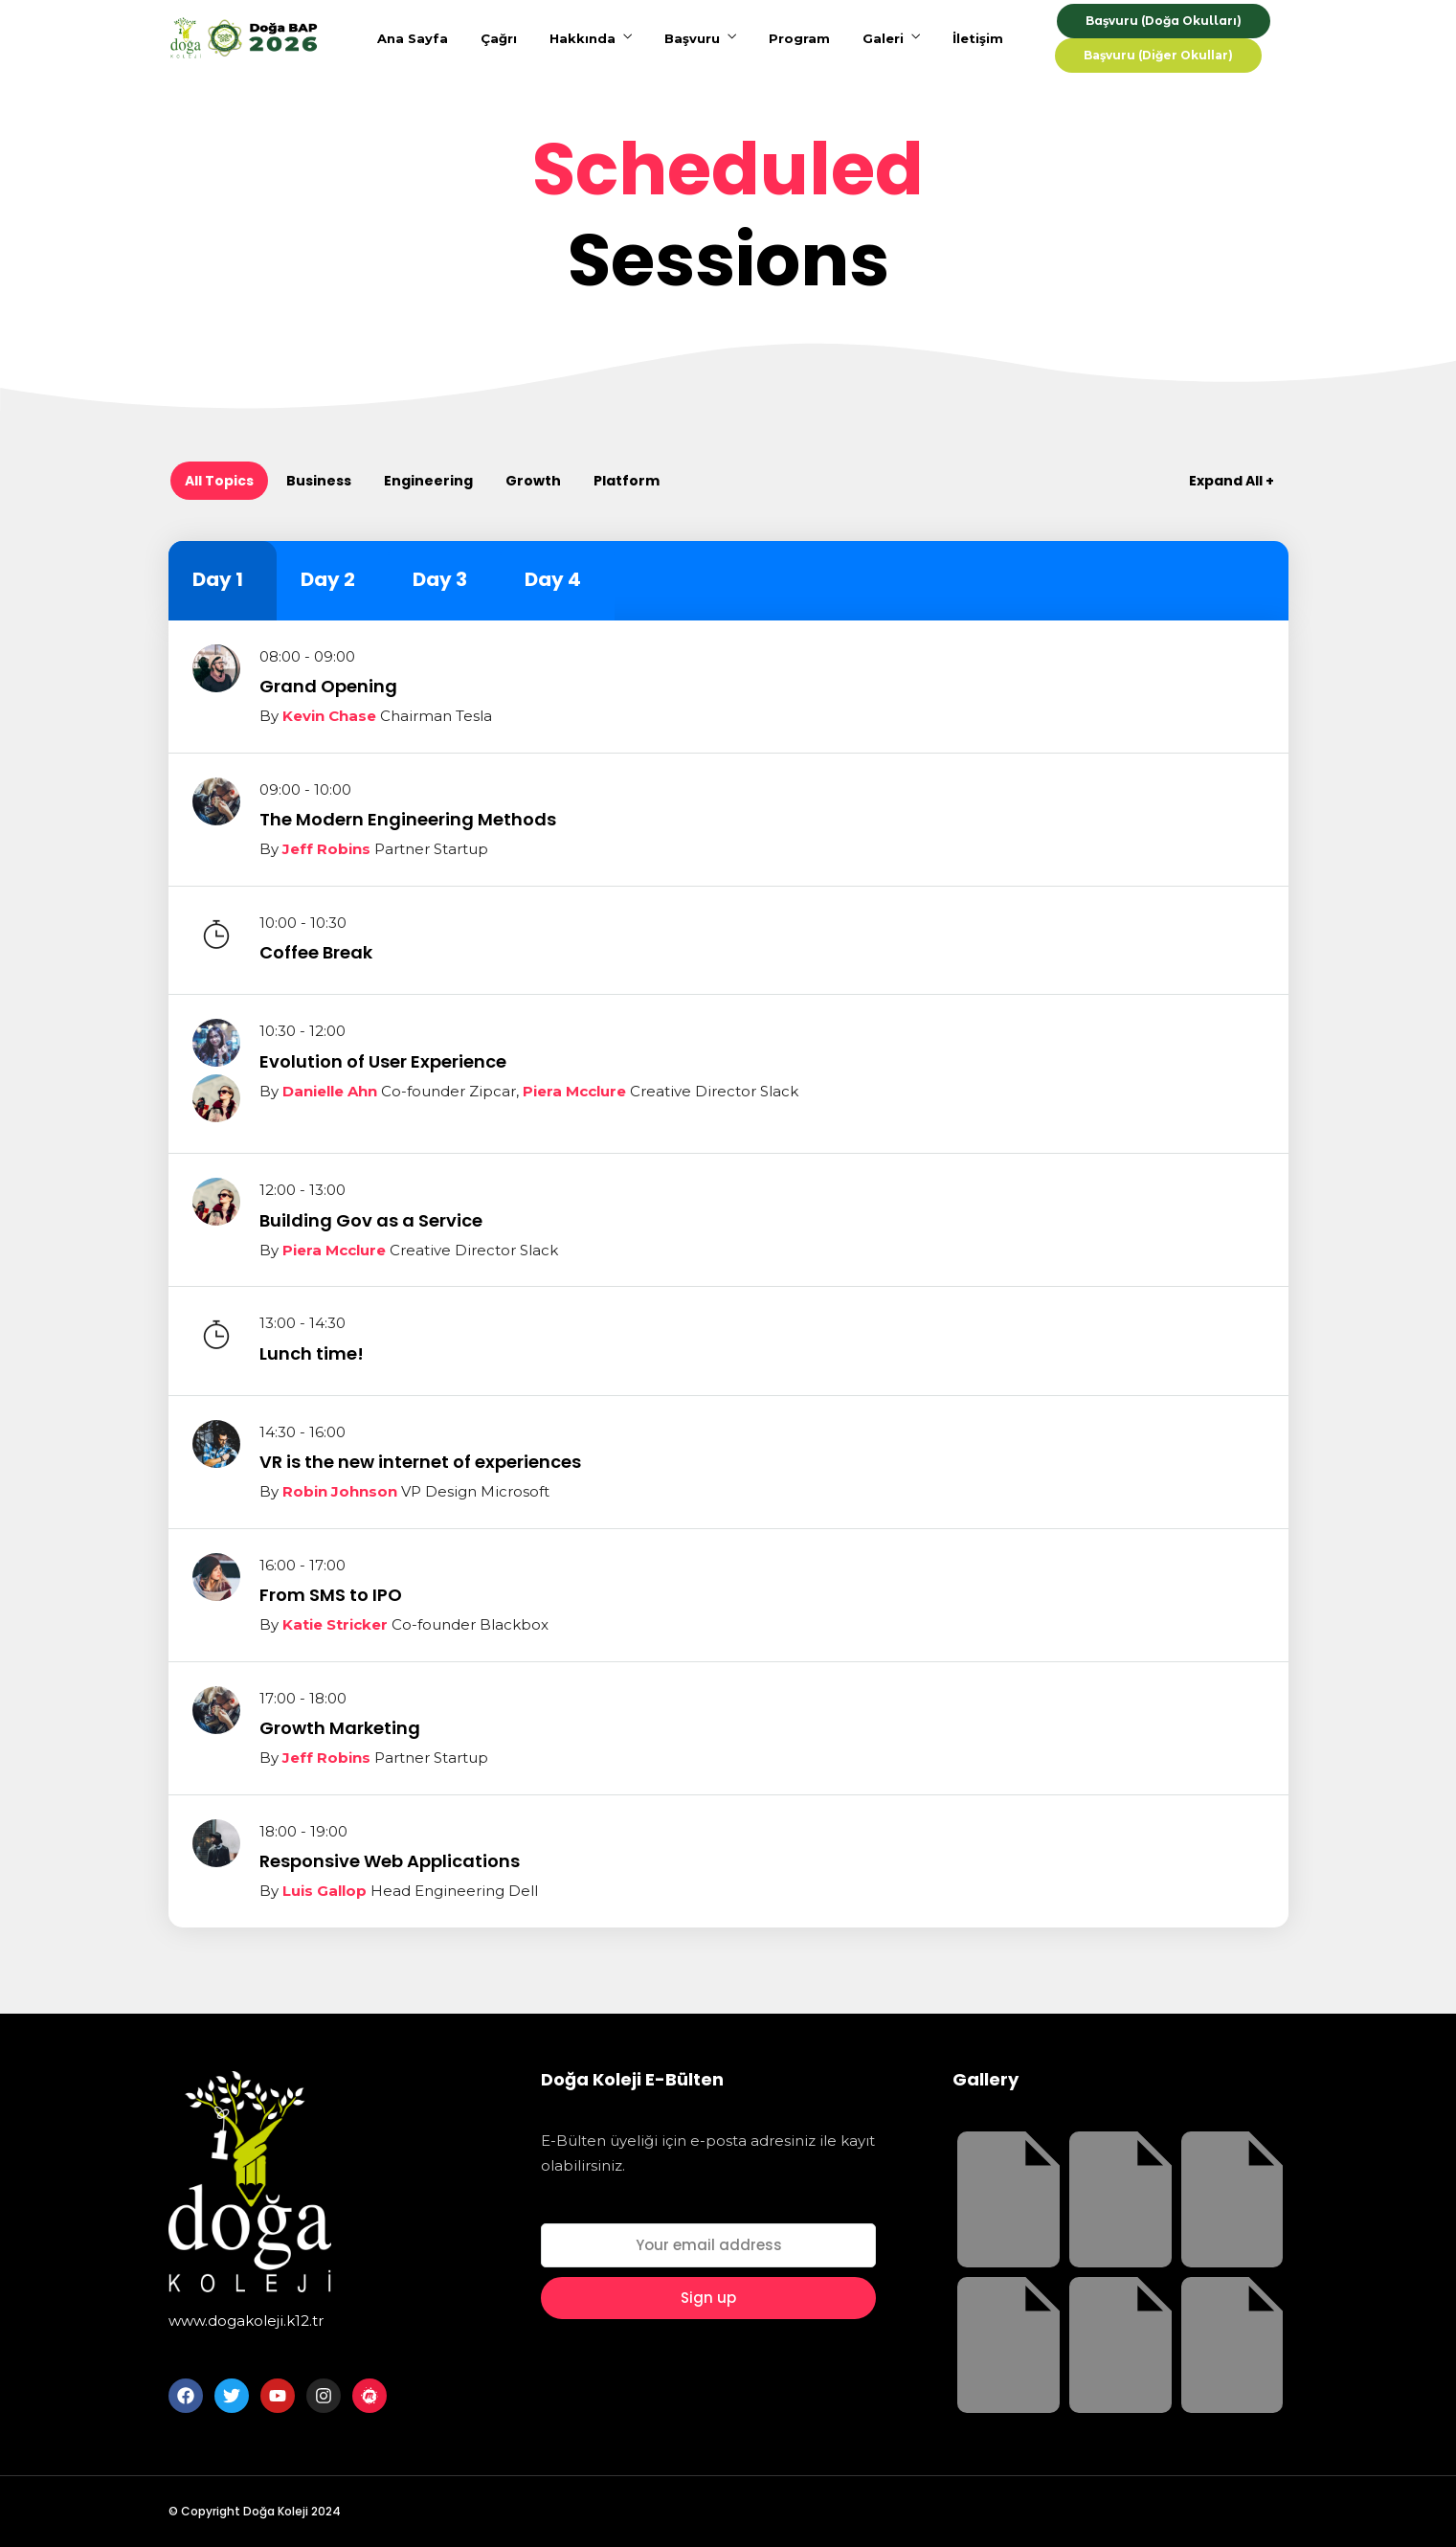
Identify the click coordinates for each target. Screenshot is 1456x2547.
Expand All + (1231, 480)
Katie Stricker (335, 1624)
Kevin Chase (329, 716)
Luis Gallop (324, 1891)
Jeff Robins (326, 849)
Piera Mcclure (574, 1091)
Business (318, 480)
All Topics (219, 480)
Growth (533, 480)
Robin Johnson (339, 1491)
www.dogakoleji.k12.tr (246, 2320)
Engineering (428, 480)
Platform (627, 480)
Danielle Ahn (329, 1091)
